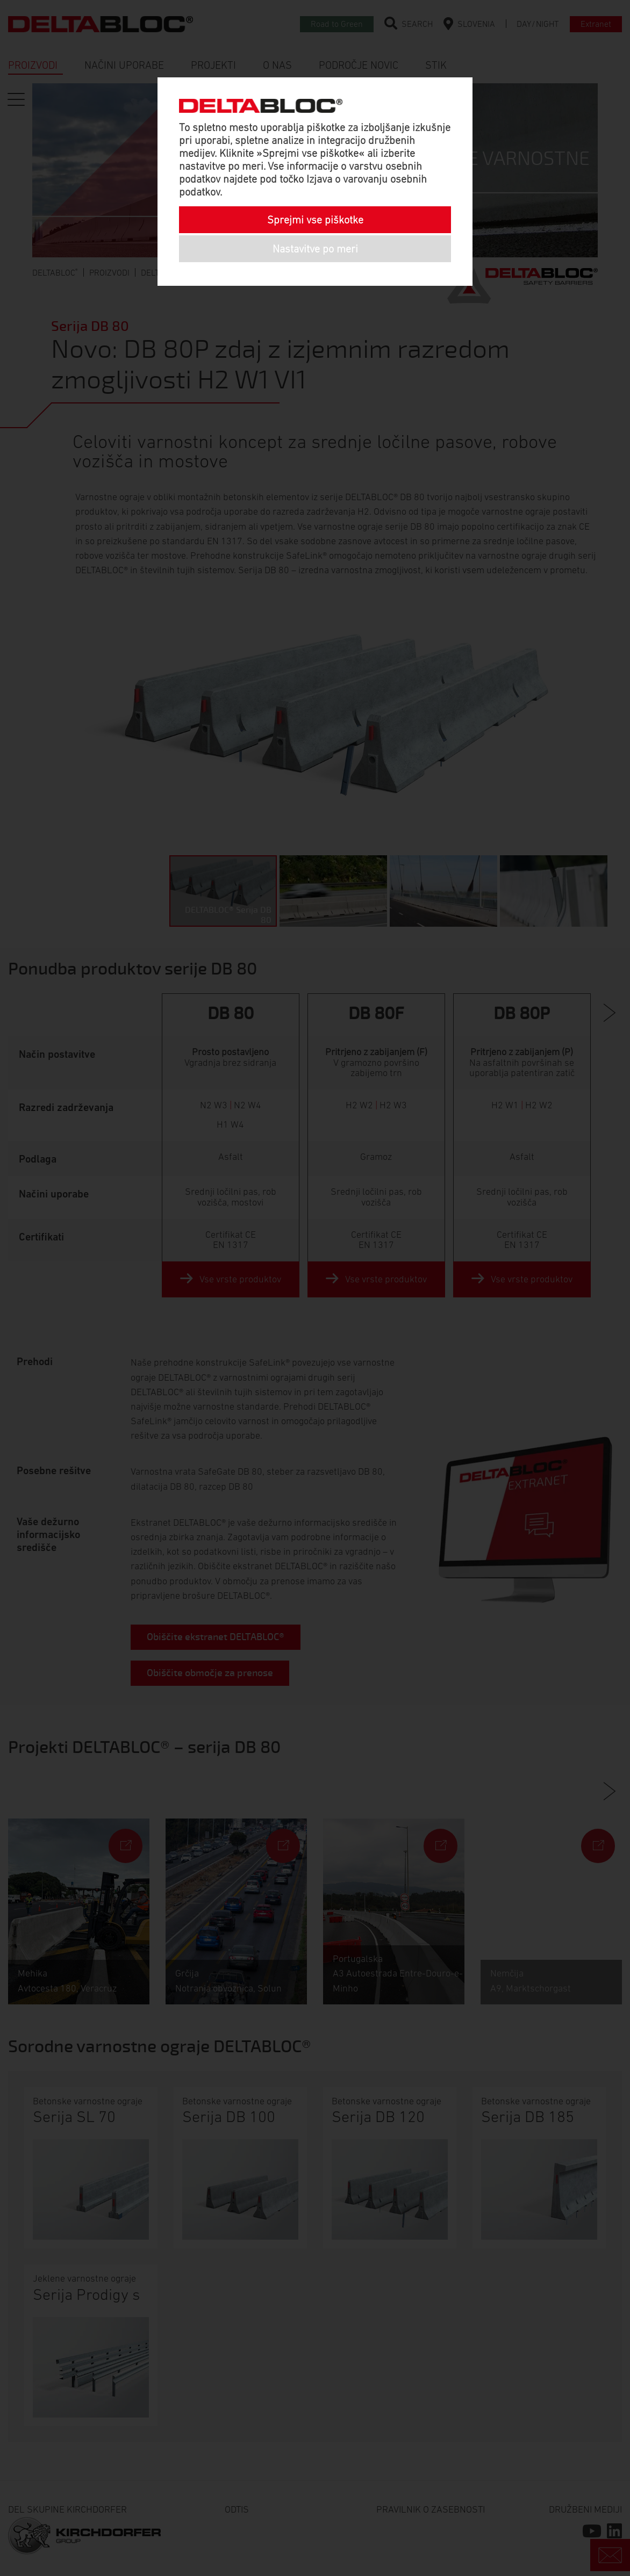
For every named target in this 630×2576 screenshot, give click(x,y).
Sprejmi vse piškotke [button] (315, 220)
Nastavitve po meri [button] (315, 249)
